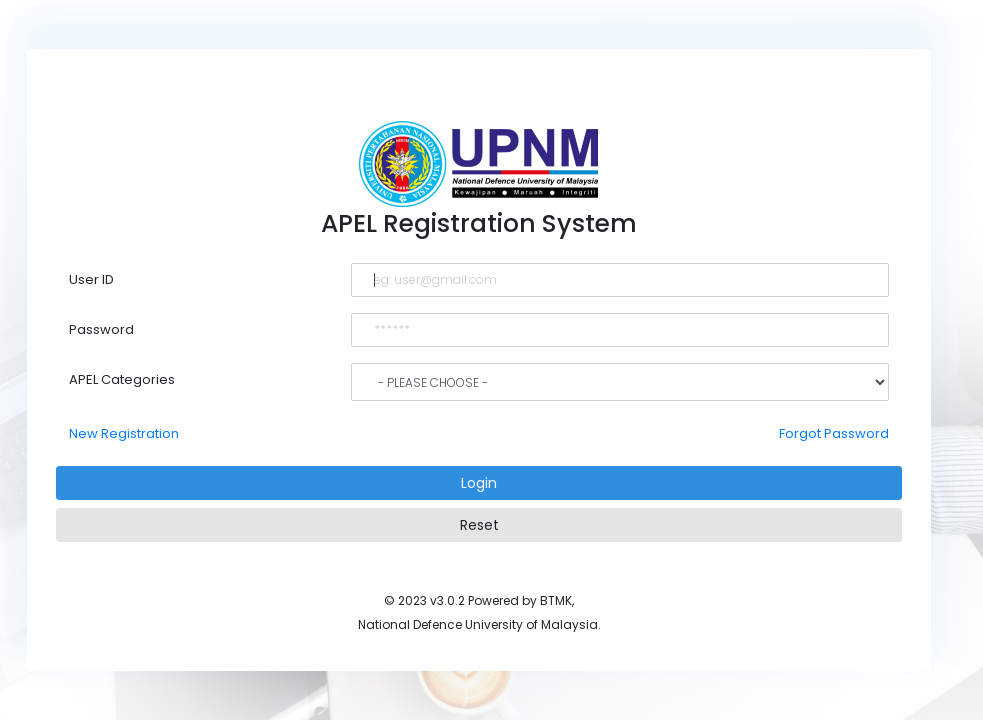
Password (101, 329)
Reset (479, 525)
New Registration (124, 433)
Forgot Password (834, 433)
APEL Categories (122, 379)
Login (479, 483)
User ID (91, 279)
